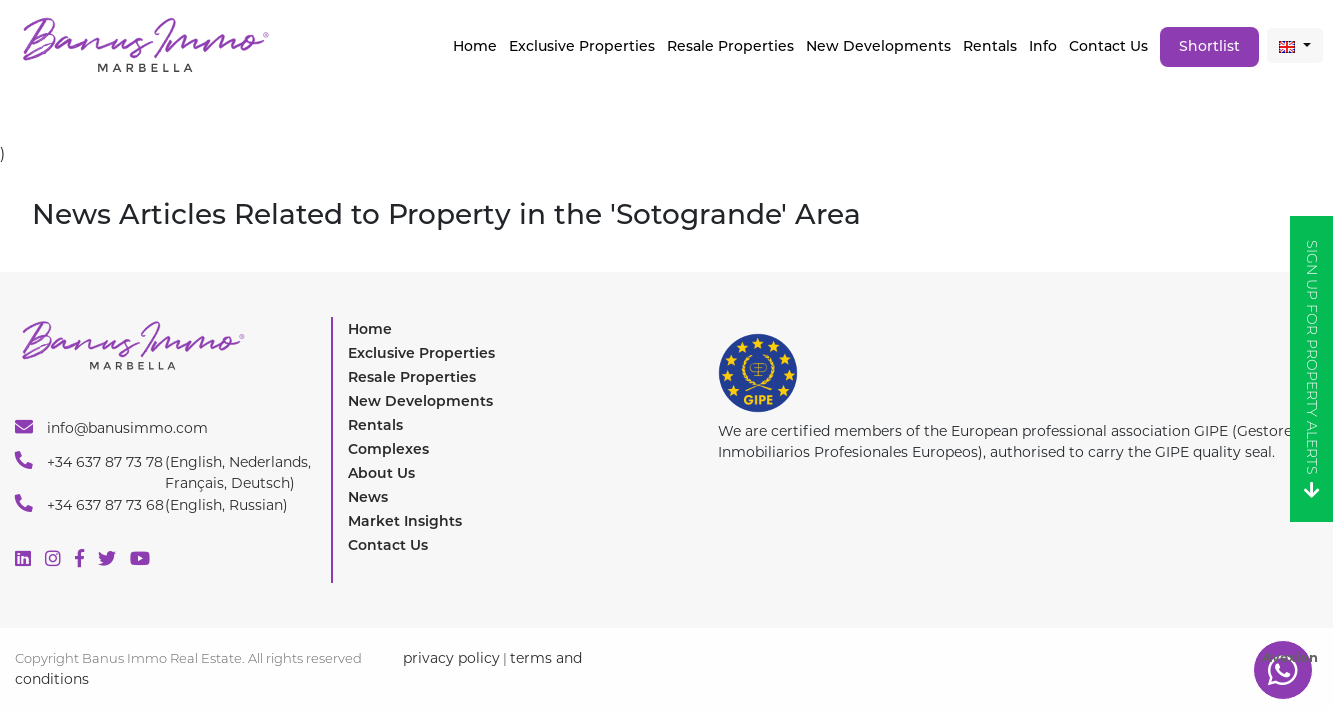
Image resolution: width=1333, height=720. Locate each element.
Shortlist (1209, 46)
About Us (381, 473)
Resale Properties (730, 46)
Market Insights (405, 521)
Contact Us (1108, 46)
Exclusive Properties (421, 353)
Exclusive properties (582, 46)
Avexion (1290, 657)
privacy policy (451, 658)
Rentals (990, 46)
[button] (1295, 45)
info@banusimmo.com (111, 427)
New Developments (878, 46)
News (368, 497)
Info (1043, 46)
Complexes (388, 449)
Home (475, 46)
